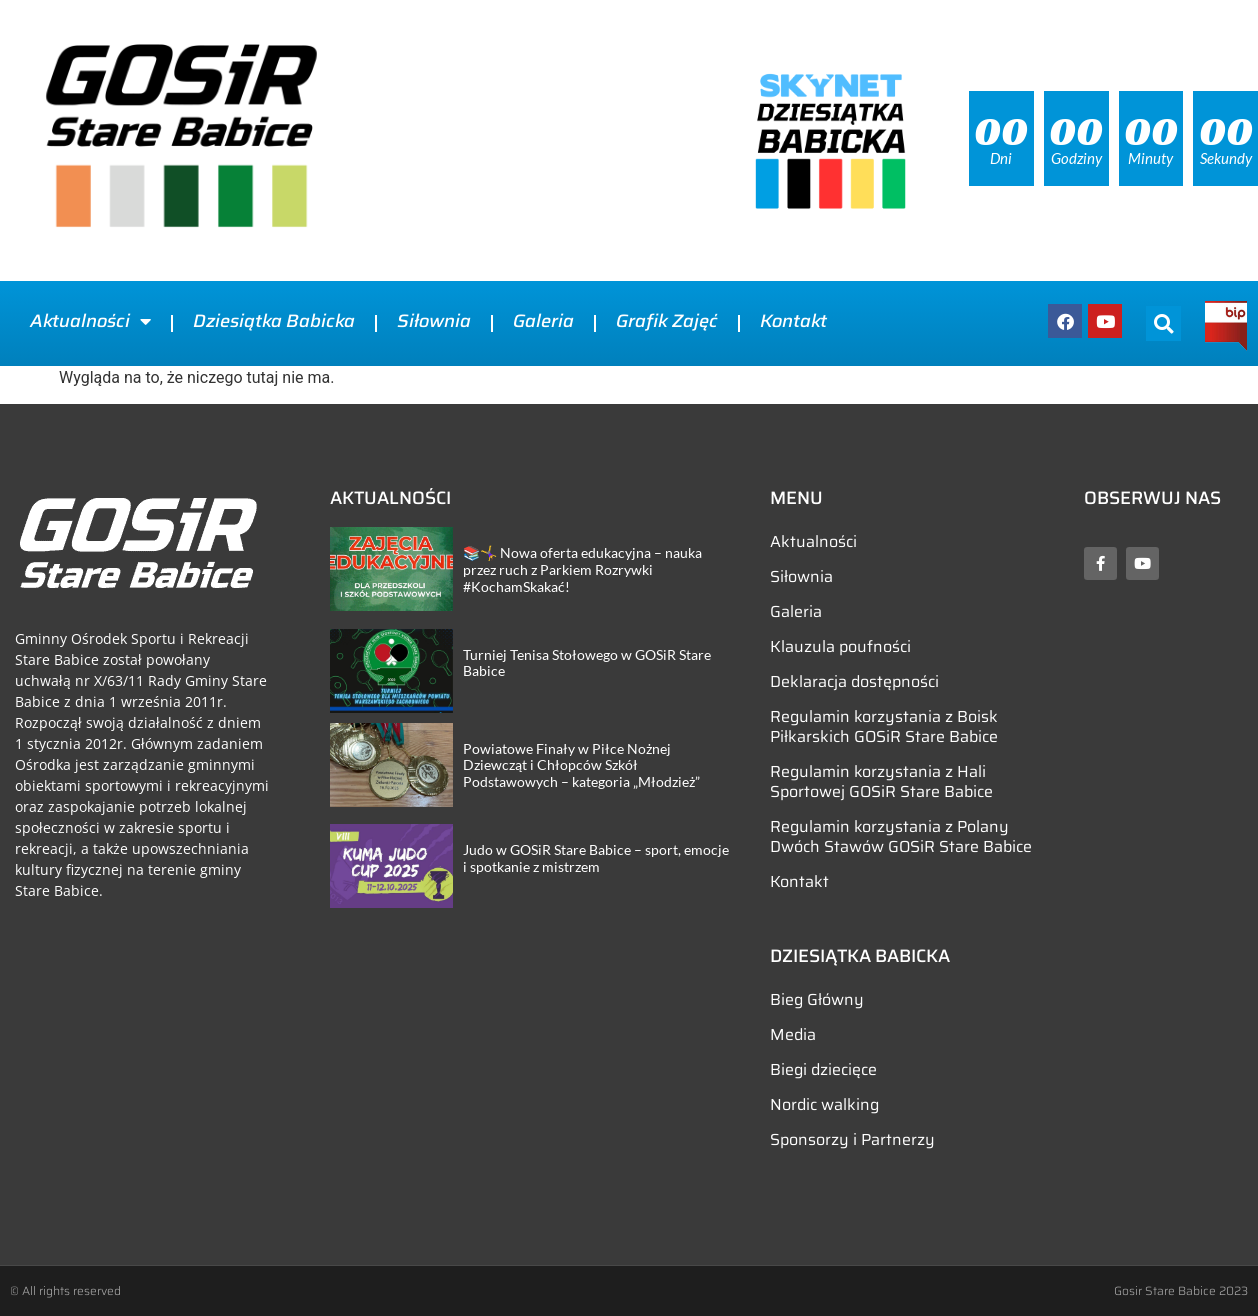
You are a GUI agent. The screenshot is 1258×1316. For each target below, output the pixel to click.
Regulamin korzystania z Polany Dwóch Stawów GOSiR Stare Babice (901, 836)
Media (793, 1034)
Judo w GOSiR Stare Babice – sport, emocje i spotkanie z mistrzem (596, 858)
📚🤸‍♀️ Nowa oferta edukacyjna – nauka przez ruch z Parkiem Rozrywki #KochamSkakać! (582, 569)
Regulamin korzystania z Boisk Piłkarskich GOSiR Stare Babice (884, 726)
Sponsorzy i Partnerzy (852, 1139)
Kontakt (793, 321)
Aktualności (90, 321)
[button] (1163, 323)
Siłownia (434, 321)
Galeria (543, 321)
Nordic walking (824, 1104)
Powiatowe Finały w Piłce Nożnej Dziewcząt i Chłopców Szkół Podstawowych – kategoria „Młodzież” (581, 765)
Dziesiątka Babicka (274, 321)
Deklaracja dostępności (854, 681)
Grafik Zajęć (667, 321)
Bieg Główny (817, 999)
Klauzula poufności (840, 646)
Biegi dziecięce (823, 1069)
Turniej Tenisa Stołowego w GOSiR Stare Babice (587, 663)
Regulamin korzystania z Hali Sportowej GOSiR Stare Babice (881, 781)
